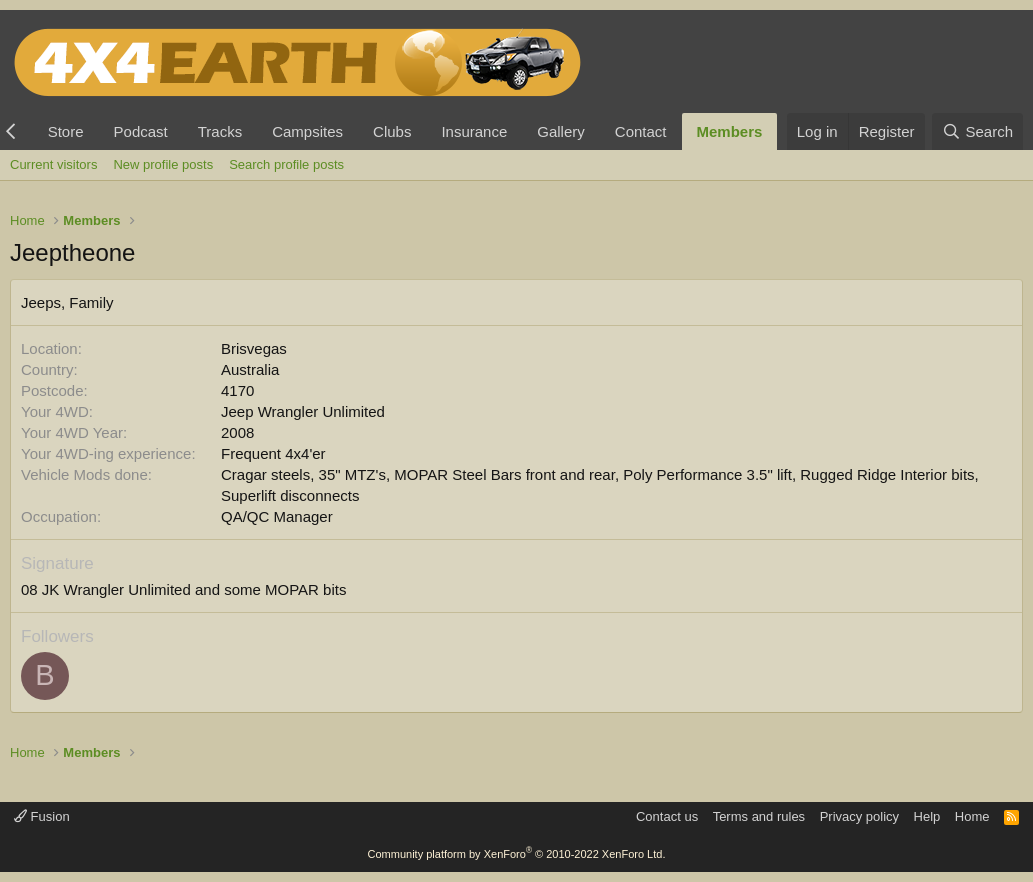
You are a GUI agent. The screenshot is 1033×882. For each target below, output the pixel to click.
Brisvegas (254, 348)
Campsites (307, 131)
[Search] (977, 131)
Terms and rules (759, 816)
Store (66, 131)
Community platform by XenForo (517, 854)
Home (972, 816)
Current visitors (53, 164)
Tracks (220, 131)
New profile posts (163, 164)
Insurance (474, 131)
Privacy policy (859, 816)
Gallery (561, 131)
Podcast (141, 131)
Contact (641, 131)
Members (730, 131)
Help (927, 816)
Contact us (667, 816)
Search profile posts (286, 164)
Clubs (392, 131)
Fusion (42, 816)
